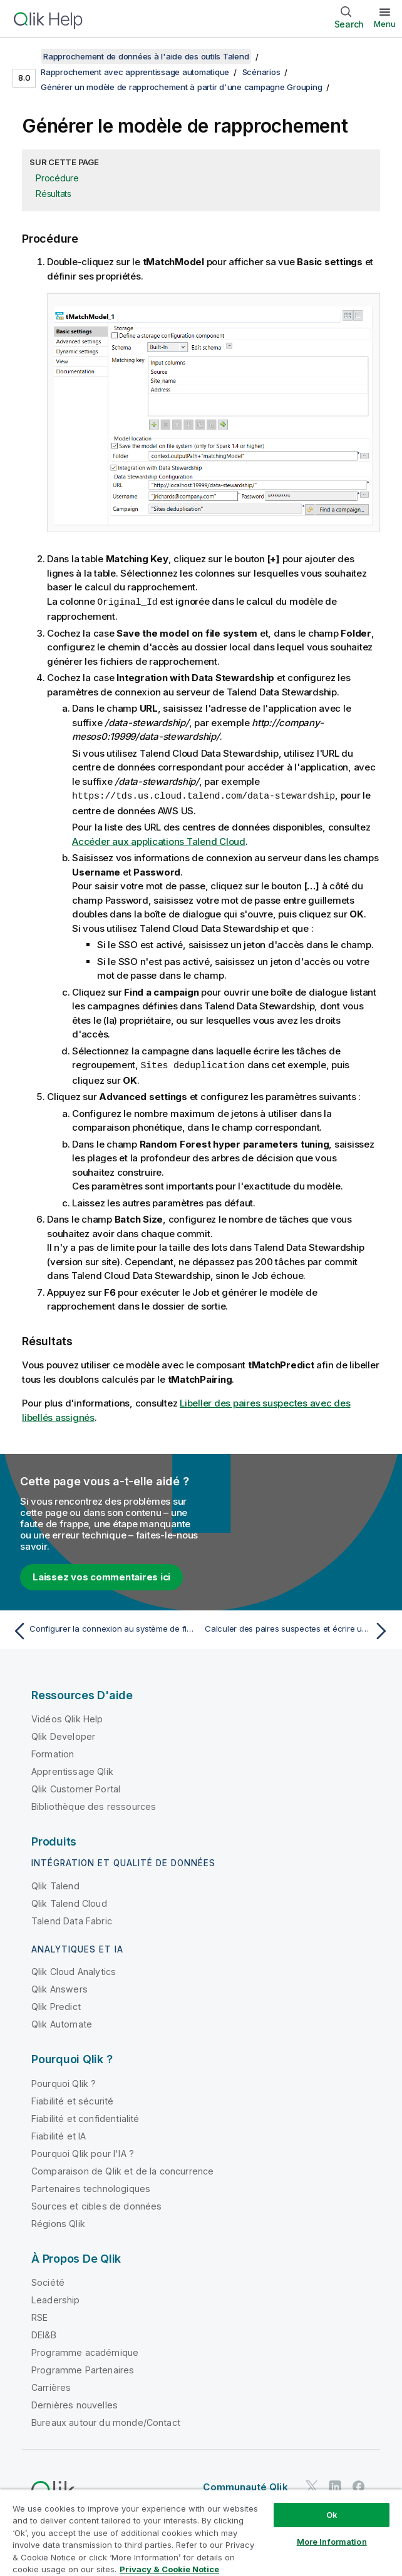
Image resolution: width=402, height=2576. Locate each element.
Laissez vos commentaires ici (101, 1575)
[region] (201, 2532)
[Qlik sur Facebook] (358, 2484)
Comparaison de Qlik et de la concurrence (122, 2169)
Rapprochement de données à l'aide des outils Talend (146, 56)
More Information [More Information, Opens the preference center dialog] (332, 2542)
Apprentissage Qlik (72, 1769)
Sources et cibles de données (96, 2204)
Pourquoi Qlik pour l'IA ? (82, 2151)
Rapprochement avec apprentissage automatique (135, 72)
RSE (39, 2315)
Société (47, 2280)
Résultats (53, 193)
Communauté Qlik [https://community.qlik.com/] (245, 2485)
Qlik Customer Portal (75, 1787)
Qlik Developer (63, 1734)
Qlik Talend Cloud (69, 1901)
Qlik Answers (59, 1987)
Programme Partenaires (82, 2368)
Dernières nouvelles (74, 2403)
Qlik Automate (61, 2022)
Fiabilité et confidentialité (85, 2116)
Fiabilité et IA (58, 2134)
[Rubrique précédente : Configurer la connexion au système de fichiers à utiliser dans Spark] (103, 1629)
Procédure (57, 178)
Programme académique (84, 2350)
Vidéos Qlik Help (67, 1717)
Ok (332, 2515)
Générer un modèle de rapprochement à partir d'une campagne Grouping (181, 87)
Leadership (55, 2298)
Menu (385, 24)
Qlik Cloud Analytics (73, 1969)
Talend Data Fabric (71, 1919)
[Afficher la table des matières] (25, 56)
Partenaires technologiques (90, 2186)
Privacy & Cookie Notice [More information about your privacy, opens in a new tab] (169, 2569)
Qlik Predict (56, 2004)
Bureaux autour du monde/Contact (105, 2420)
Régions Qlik (58, 2221)
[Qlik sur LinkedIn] (335, 2484)
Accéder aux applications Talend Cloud (158, 840)
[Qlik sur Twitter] (311, 2484)
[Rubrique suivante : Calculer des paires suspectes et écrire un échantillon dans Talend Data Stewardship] (299, 1629)
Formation (52, 1752)
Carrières (51, 2385)
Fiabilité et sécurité (72, 2099)
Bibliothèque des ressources (93, 1804)
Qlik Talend (55, 1884)
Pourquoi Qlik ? (63, 2081)
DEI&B (43, 2333)
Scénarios (261, 72)
